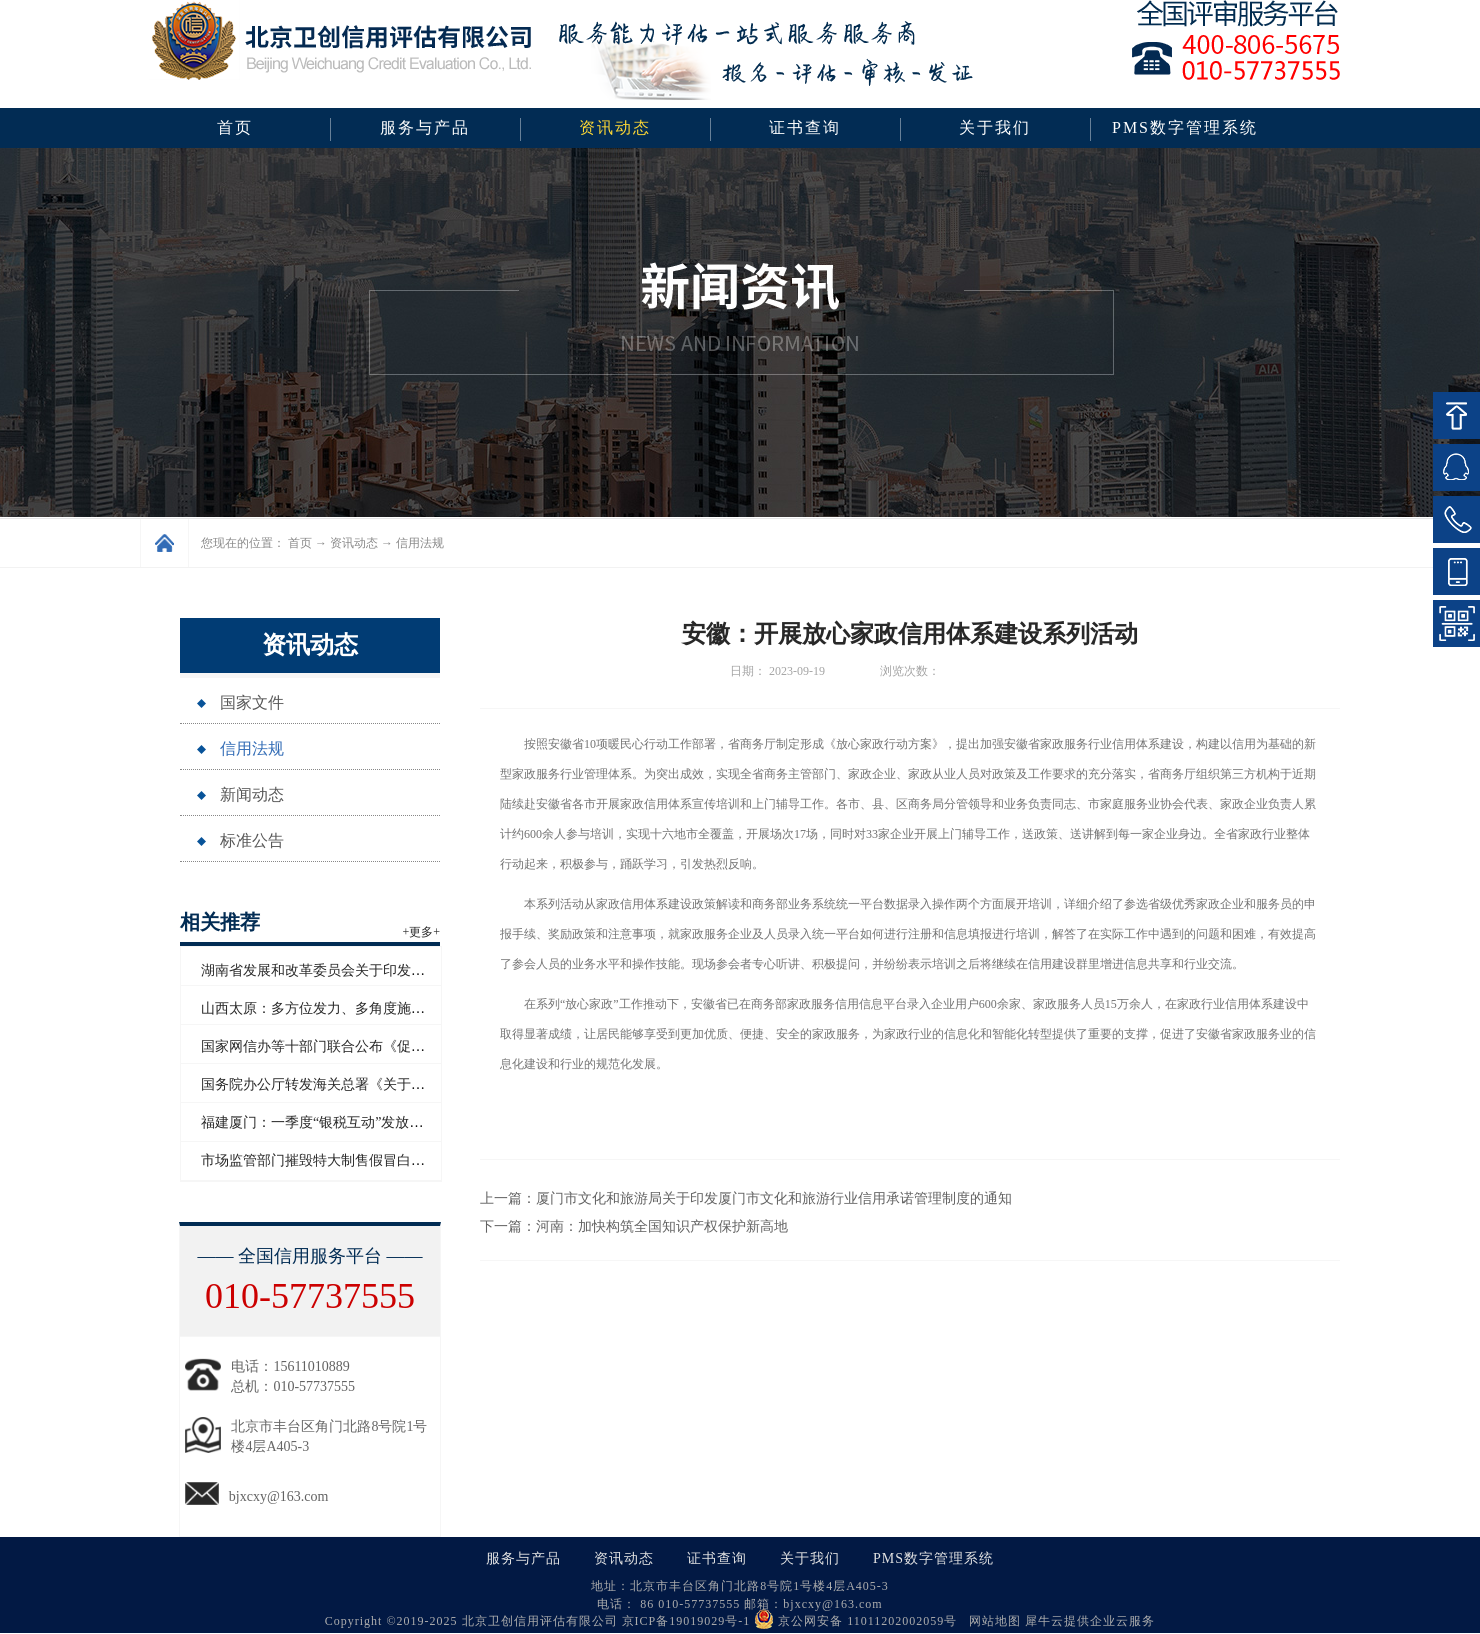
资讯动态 (354, 543)
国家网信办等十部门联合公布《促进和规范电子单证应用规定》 (397, 1046)
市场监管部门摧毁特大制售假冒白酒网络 (327, 1160)
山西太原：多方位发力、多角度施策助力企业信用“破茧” (375, 1008)
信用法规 (420, 543)
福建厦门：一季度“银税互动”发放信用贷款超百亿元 (361, 1122)
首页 (235, 127)
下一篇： (634, 1226)
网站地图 (991, 1621)
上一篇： (746, 1198)
